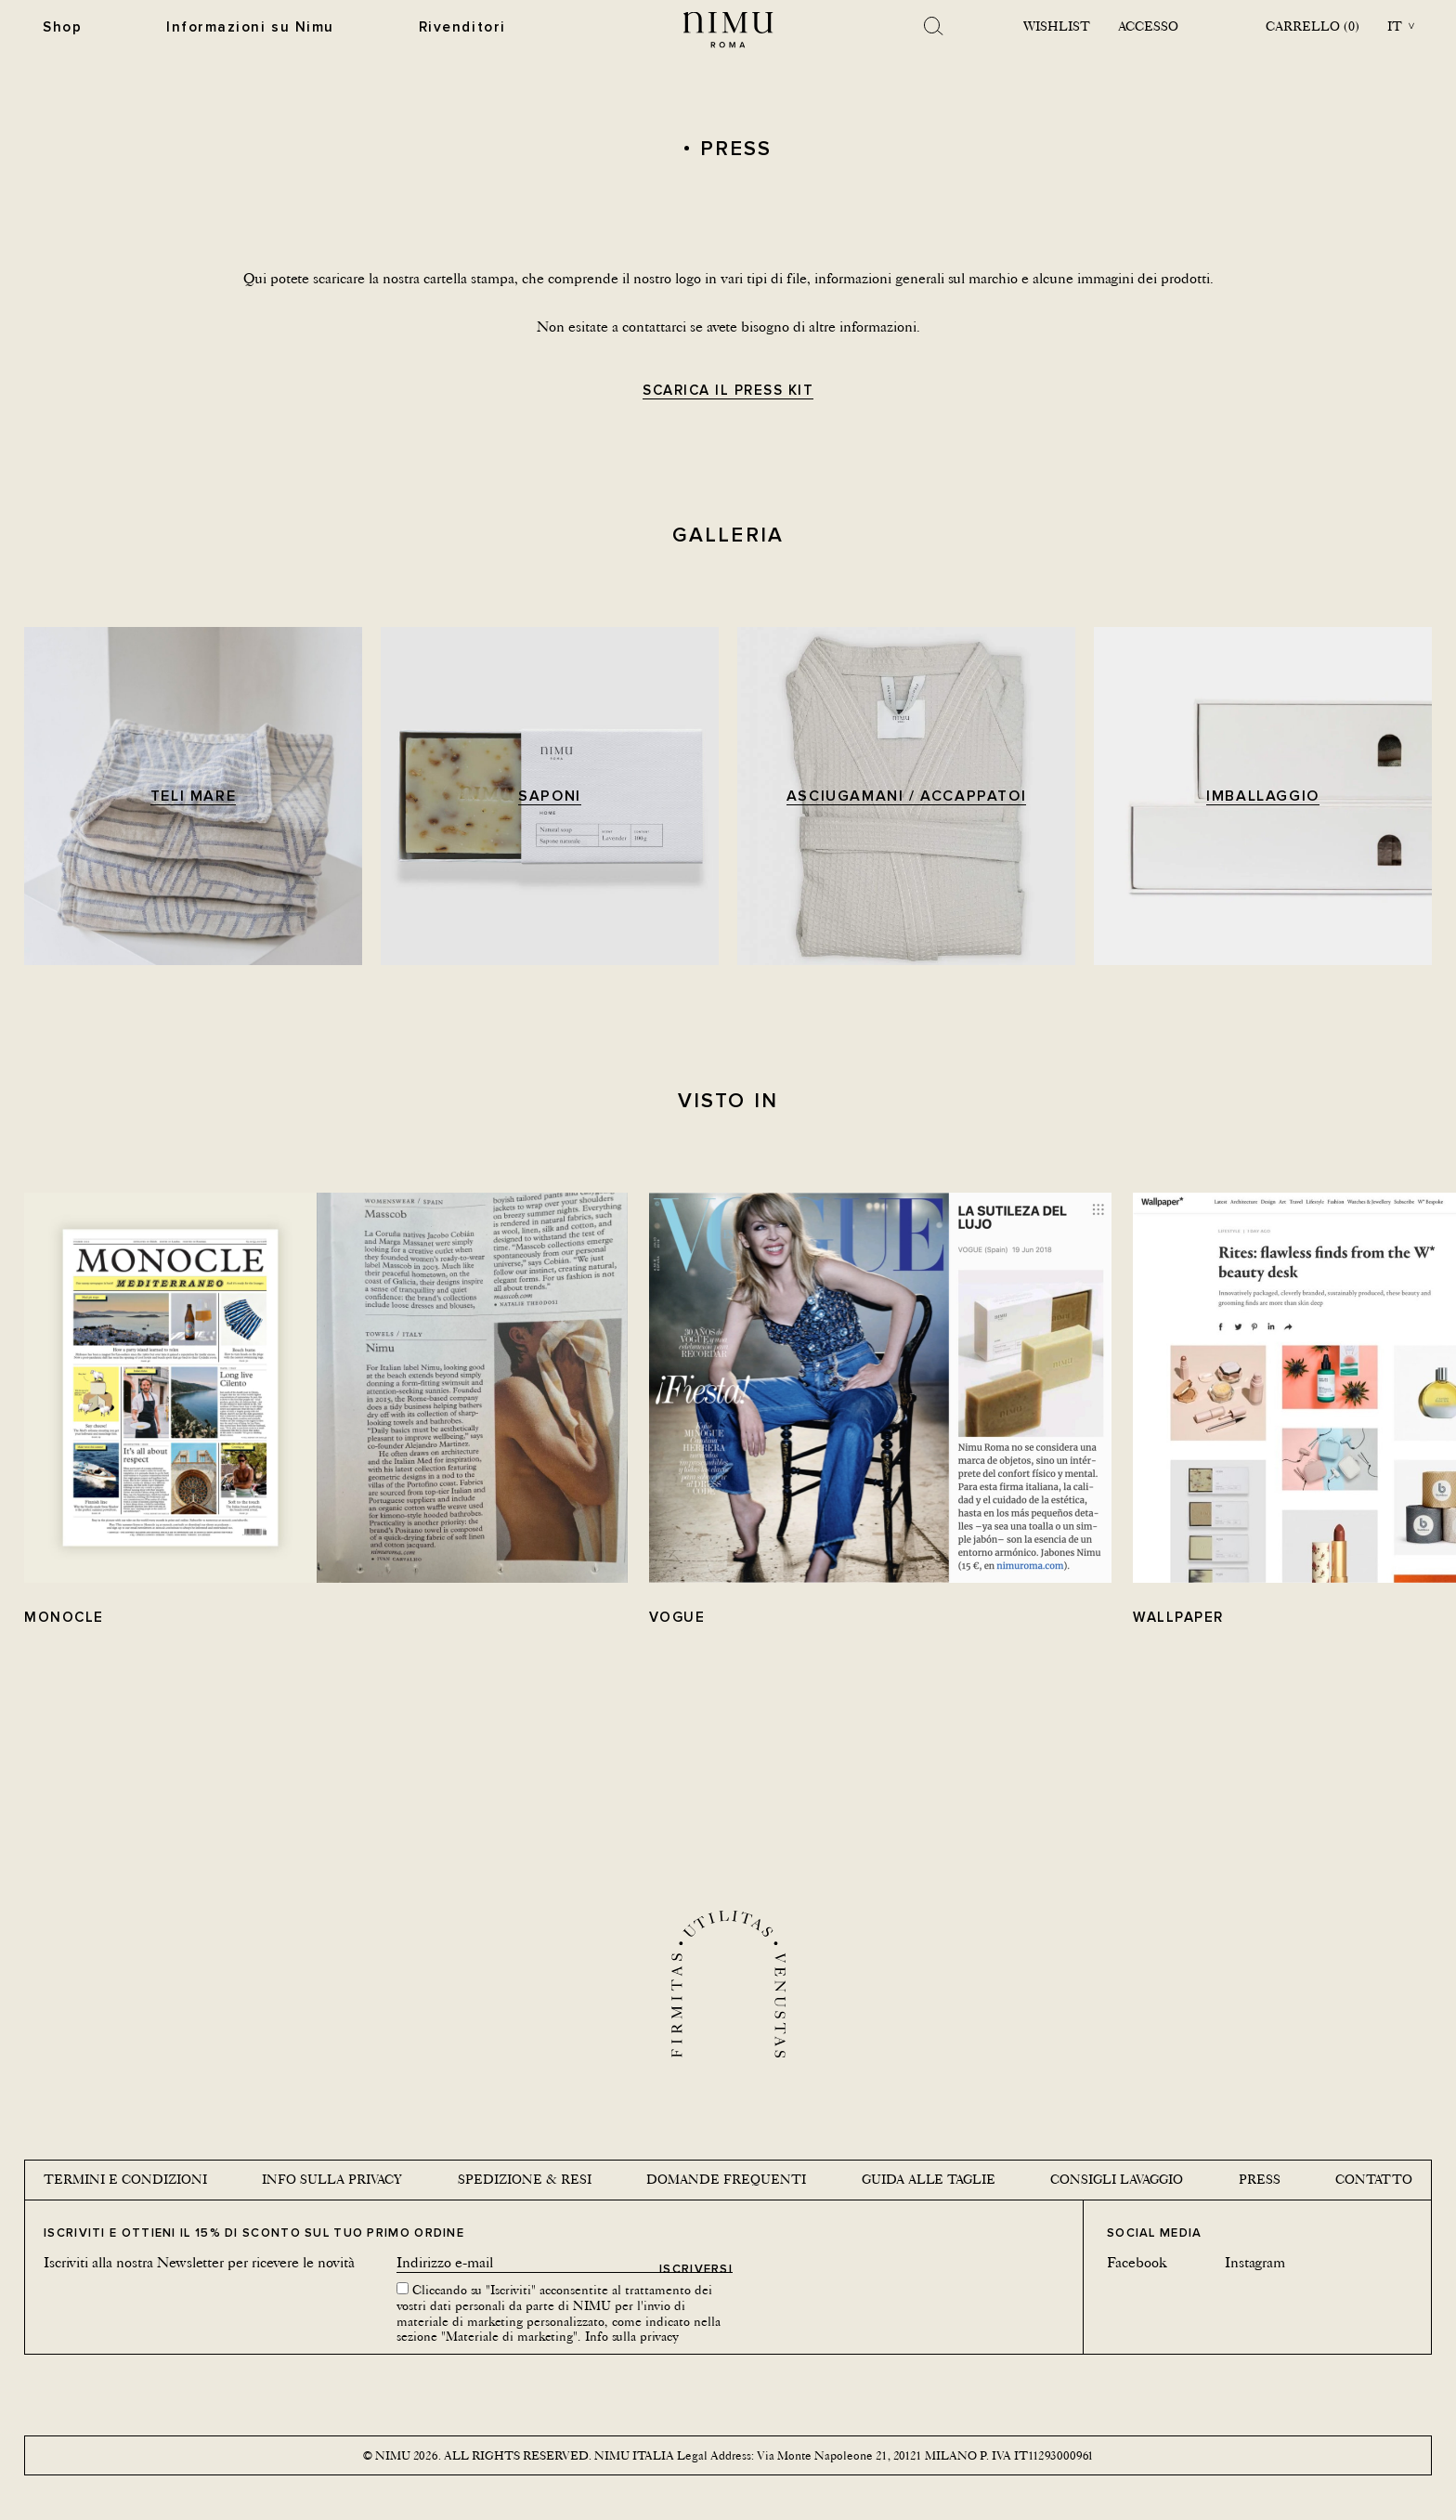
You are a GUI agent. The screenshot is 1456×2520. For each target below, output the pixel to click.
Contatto (1373, 2179)
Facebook (1137, 2262)
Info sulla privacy (332, 2179)
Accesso (1147, 26)
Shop (62, 26)
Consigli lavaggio (1116, 2179)
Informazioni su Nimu (248, 26)
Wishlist (1055, 26)
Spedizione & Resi (525, 2179)
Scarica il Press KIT (728, 390)
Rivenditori (457, 26)
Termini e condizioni (125, 2179)
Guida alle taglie (928, 2179)
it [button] (1394, 26)
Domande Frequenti (726, 2179)
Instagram (1255, 2262)
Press (1259, 2179)
